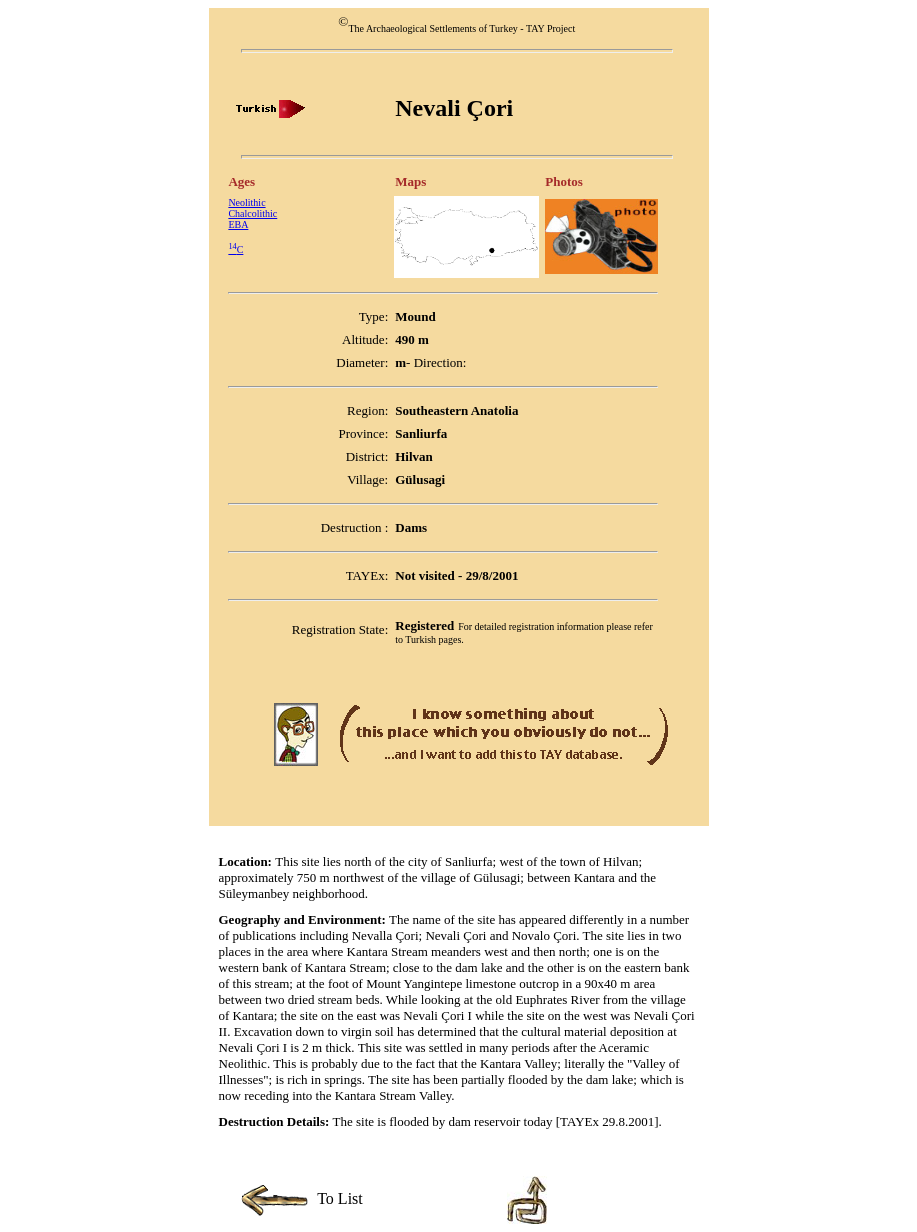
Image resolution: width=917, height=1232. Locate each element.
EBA (238, 224)
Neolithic (246, 202)
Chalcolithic (252, 213)
